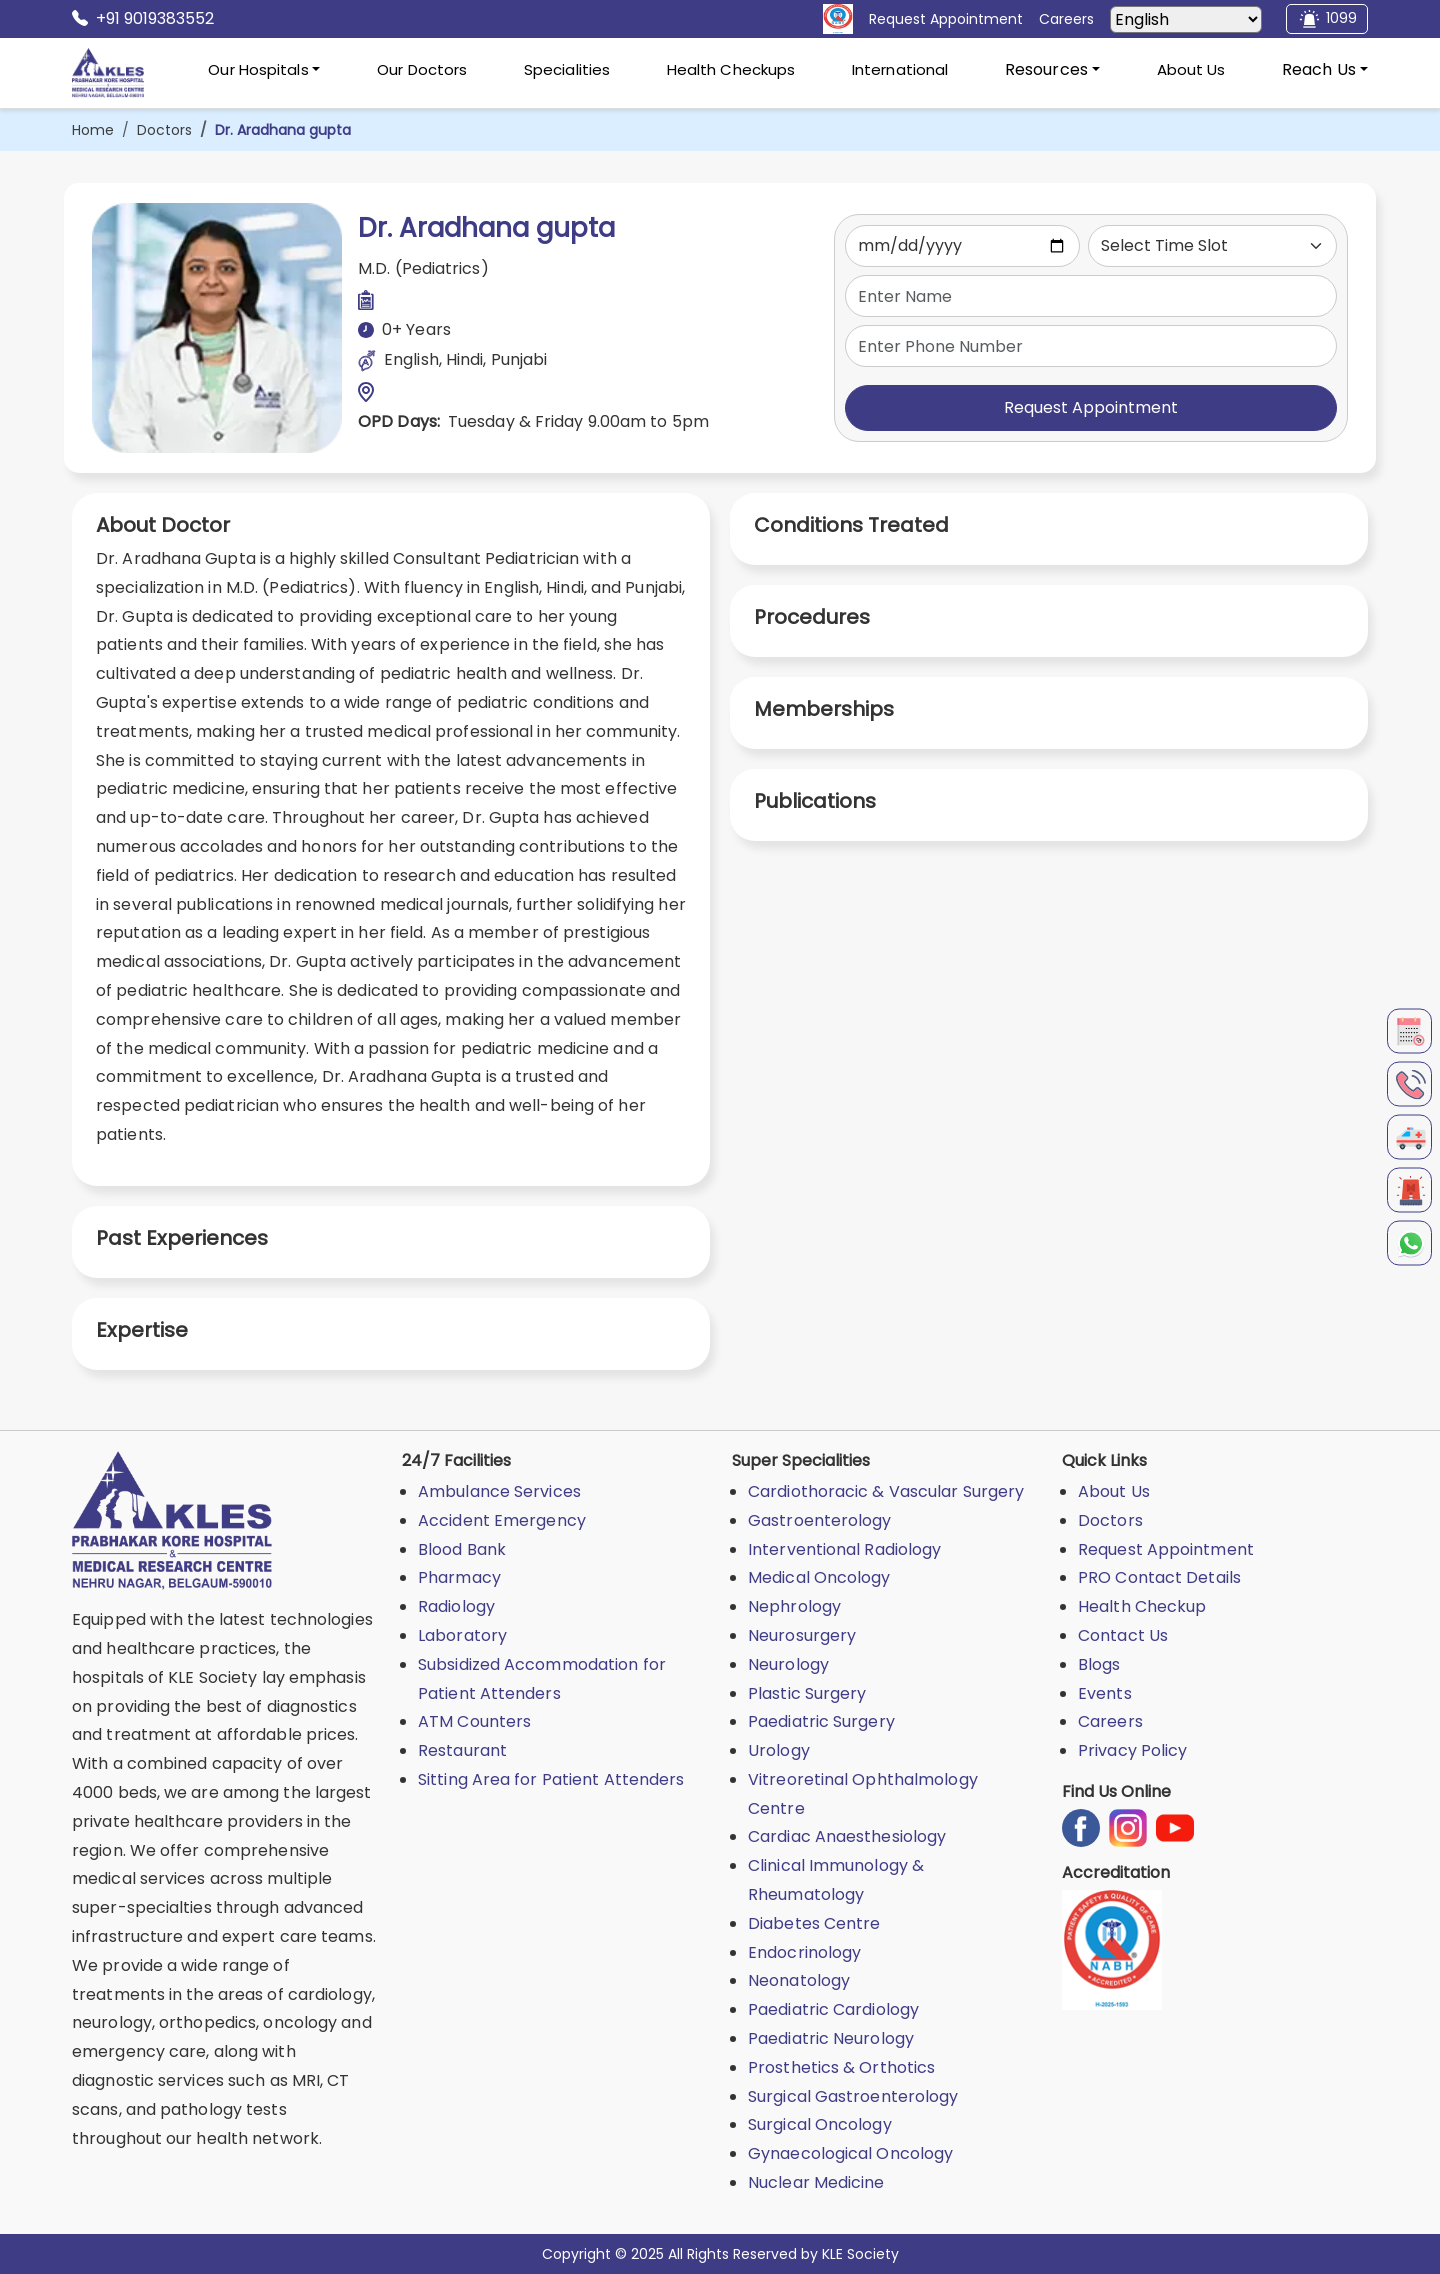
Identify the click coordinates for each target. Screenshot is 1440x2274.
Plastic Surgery (807, 1693)
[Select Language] (1186, 19)
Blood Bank (462, 1549)
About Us (1191, 69)
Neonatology (799, 1980)
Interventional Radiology (844, 1549)
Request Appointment (1091, 407)
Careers (1110, 1721)
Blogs (1099, 1664)
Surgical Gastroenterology (853, 2096)
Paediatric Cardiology (833, 2009)
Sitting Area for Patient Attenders (551, 1779)
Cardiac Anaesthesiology (847, 1836)
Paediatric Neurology (831, 2038)
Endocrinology (804, 1952)
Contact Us (1123, 1635)
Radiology (456, 1606)
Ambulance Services (499, 1491)
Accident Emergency (502, 1520)
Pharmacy (459, 1577)
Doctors (164, 130)
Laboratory (462, 1635)
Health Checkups (731, 69)
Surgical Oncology (820, 2124)
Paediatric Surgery (821, 1721)
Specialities (567, 69)
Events (1105, 1693)
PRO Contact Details (1159, 1577)
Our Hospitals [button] (258, 69)
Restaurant (462, 1750)
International (900, 69)
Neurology (788, 1664)
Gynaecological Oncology (850, 2153)
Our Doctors (422, 69)
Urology (779, 1750)
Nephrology (794, 1606)
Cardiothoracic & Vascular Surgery (886, 1491)
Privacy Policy (1132, 1750)
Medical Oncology (819, 1577)
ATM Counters (474, 1721)
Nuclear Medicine (816, 2182)
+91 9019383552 (143, 19)
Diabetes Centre (814, 1923)
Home (93, 130)
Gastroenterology (820, 1520)
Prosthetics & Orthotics (841, 2067)
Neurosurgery (802, 1635)
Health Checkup (1142, 1606)
